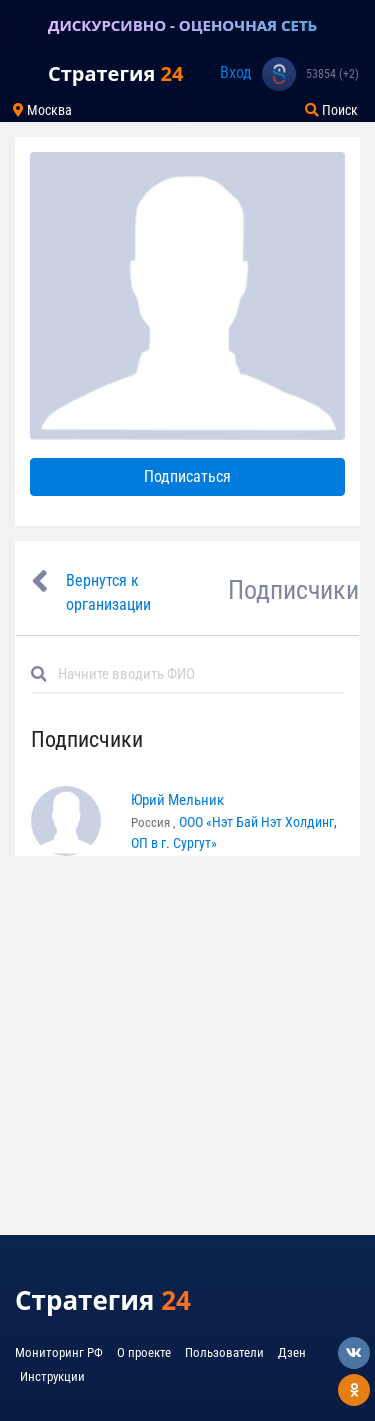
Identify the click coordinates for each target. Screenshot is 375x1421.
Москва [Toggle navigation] (42, 110)
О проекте (144, 1352)
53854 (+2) (332, 74)
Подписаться (187, 476)
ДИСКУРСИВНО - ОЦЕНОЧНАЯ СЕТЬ (182, 25)
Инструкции (52, 1376)
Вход (236, 72)
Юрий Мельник (177, 800)
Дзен (292, 1352)
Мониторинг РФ (59, 1352)
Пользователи (224, 1352)
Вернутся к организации (108, 592)
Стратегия (115, 73)
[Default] (195, 674)
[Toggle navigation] (24, 25)
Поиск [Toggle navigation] (331, 110)
